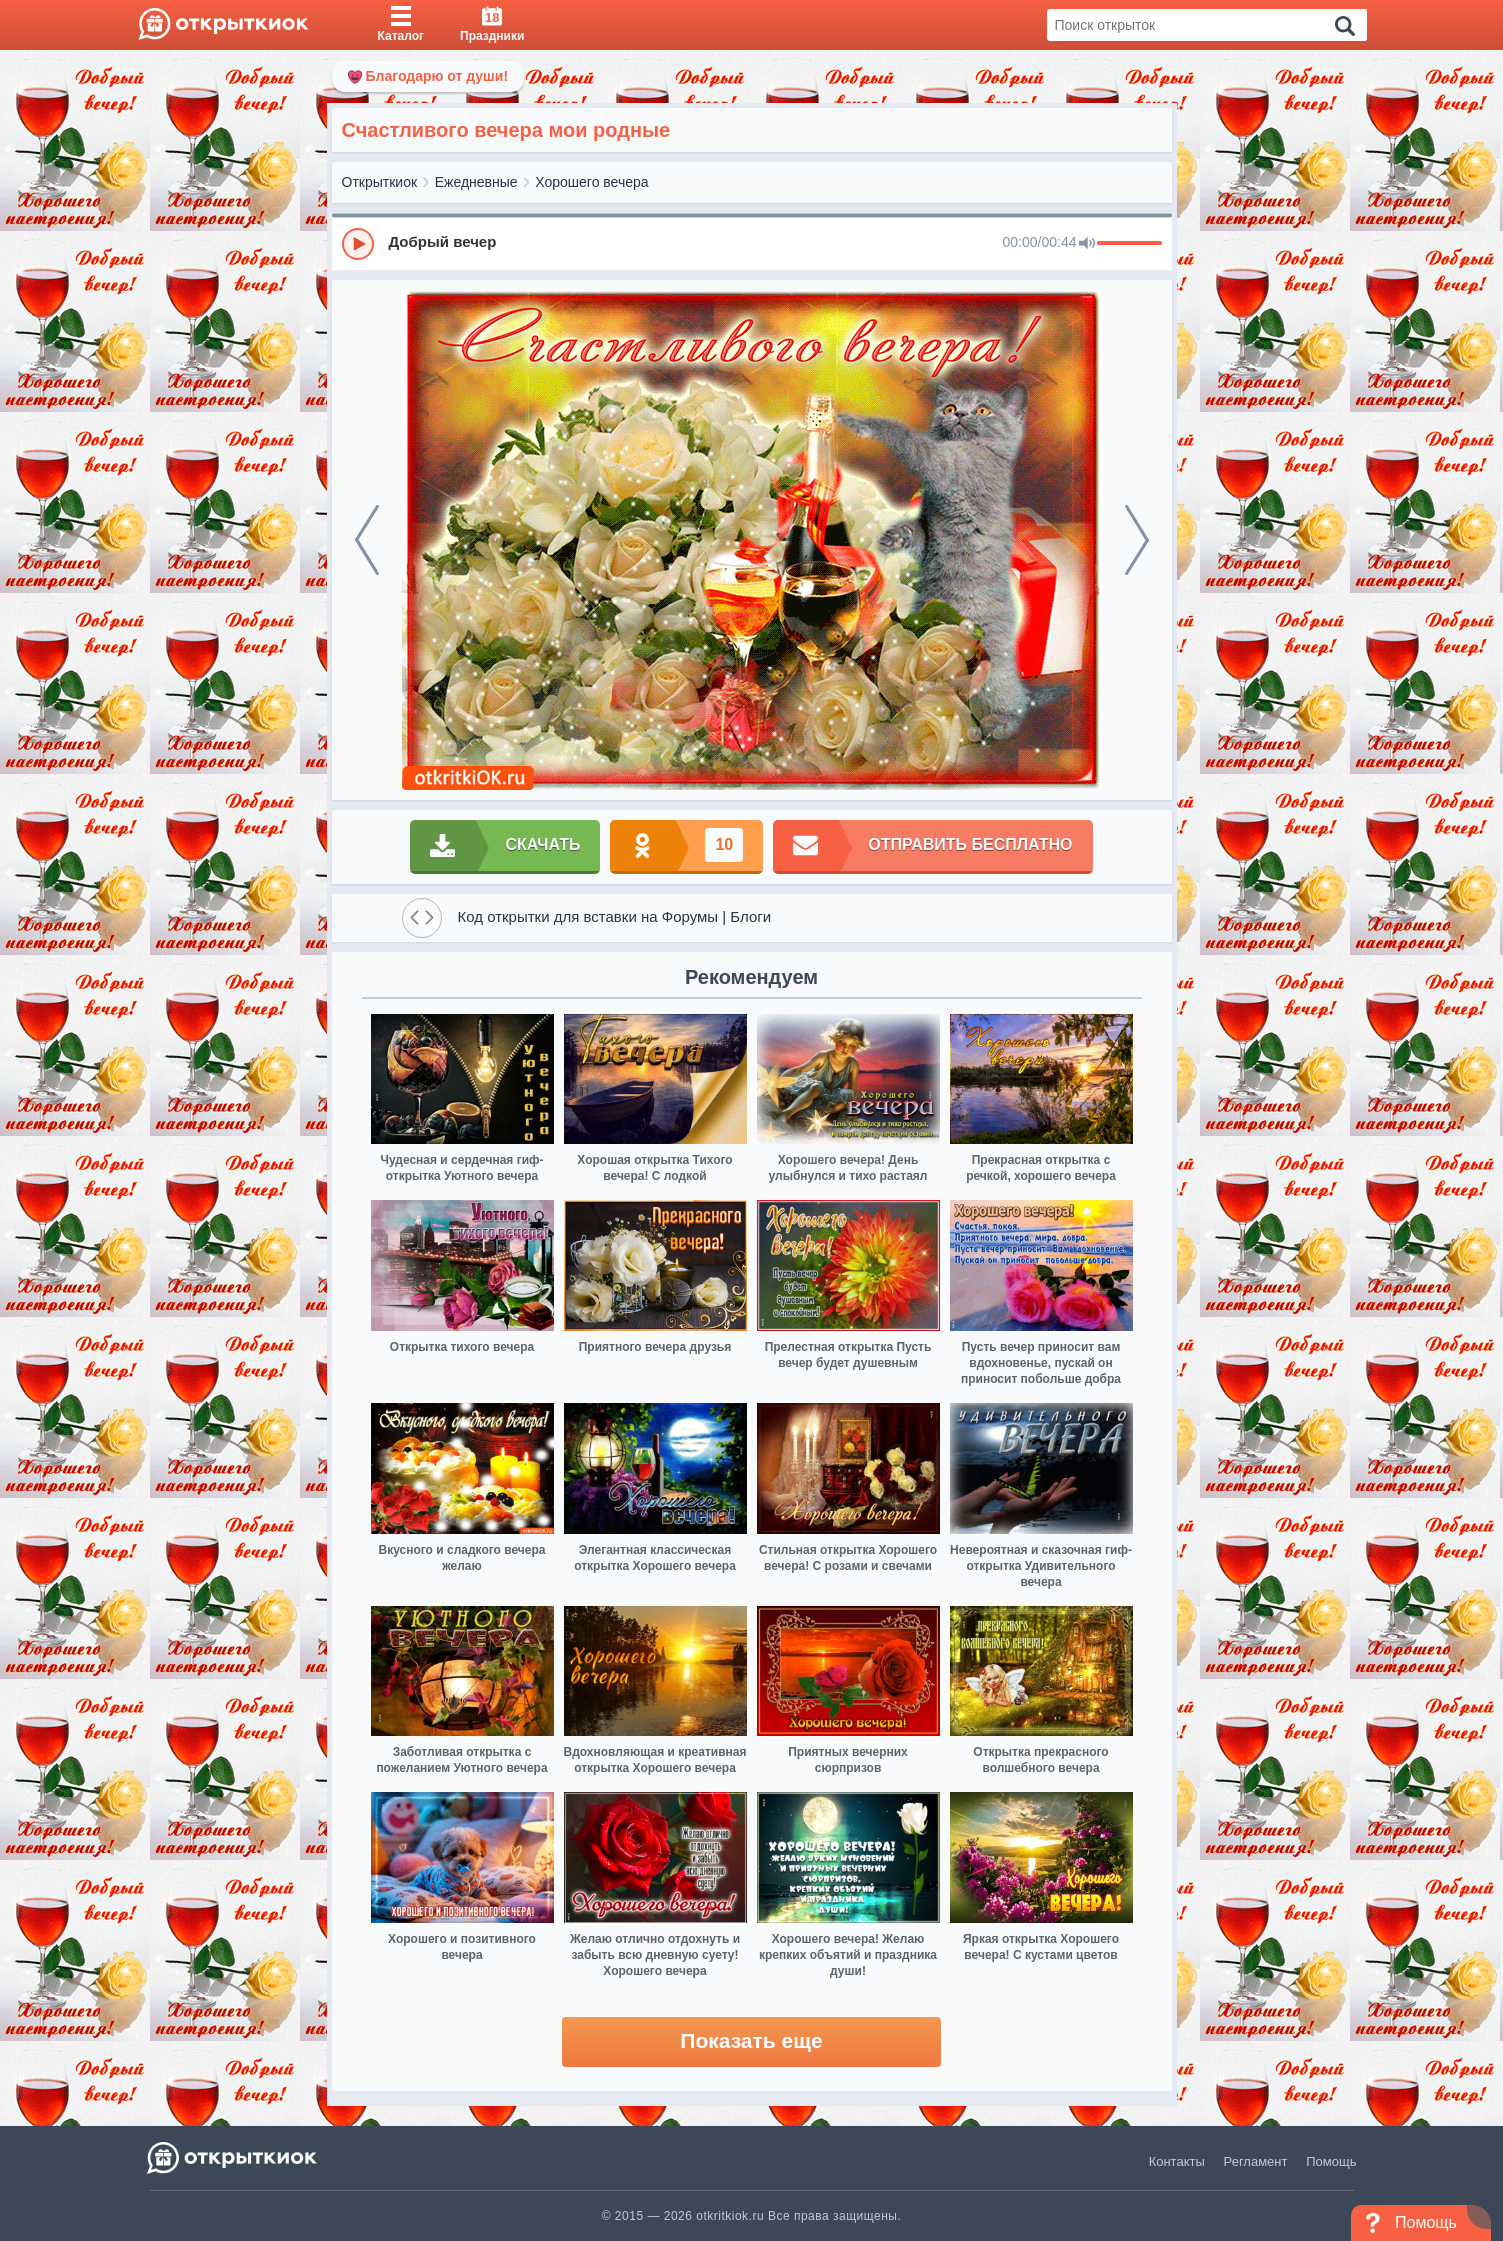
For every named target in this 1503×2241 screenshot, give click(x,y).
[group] (752, 243)
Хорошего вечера (591, 182)
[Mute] (1087, 244)
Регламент (1256, 2161)
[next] (1137, 540)
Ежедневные (476, 182)
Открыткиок (380, 182)
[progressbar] (1129, 244)
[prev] (367, 540)
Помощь (1331, 2161)
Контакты (1177, 2161)
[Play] (358, 244)
